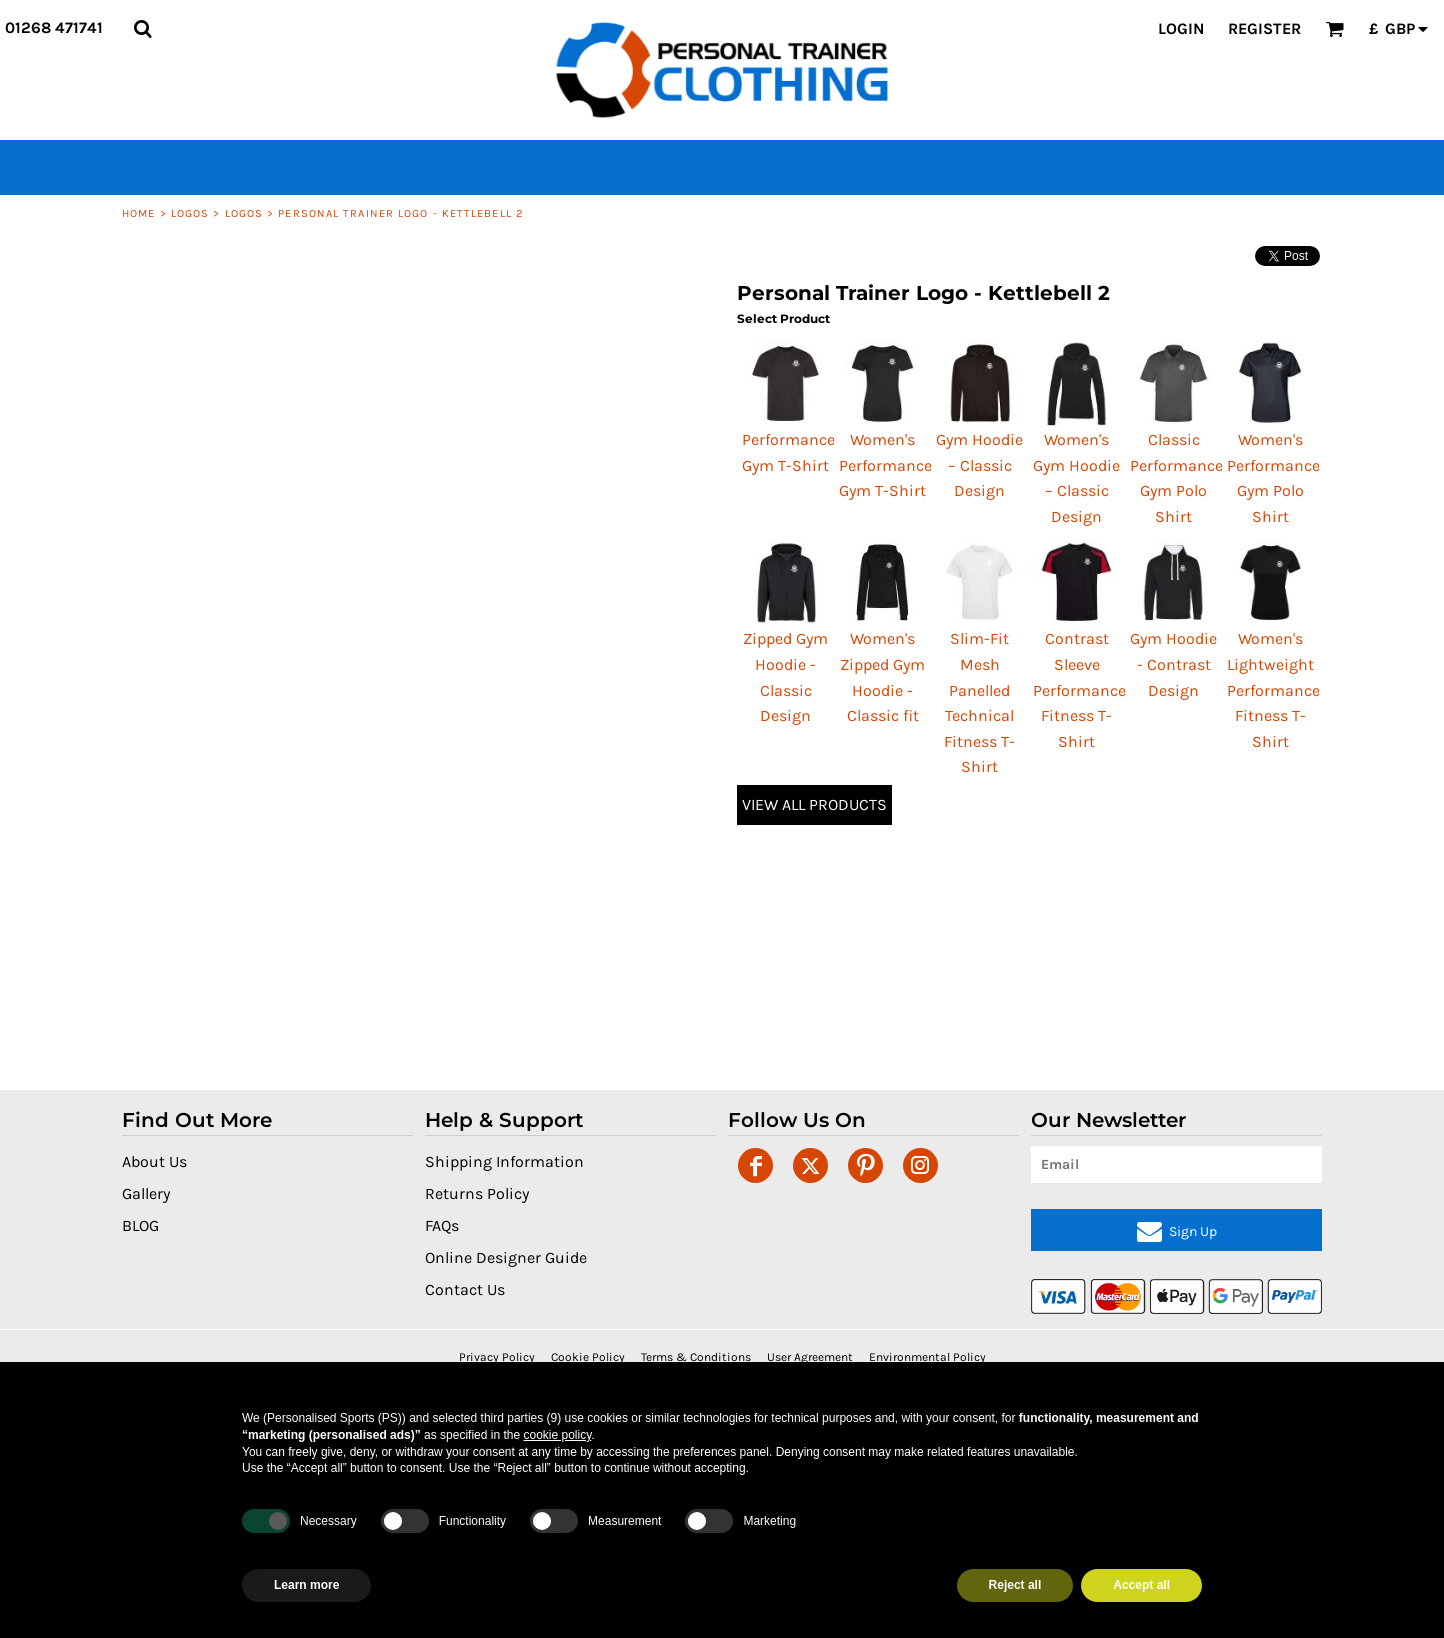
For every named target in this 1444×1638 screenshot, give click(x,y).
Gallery (146, 1193)
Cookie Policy (588, 1357)
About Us (154, 1161)
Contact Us (465, 1289)
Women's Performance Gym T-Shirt (885, 465)
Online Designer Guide (506, 1257)
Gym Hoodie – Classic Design (979, 465)
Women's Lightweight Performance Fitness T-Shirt (1273, 689)
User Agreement (810, 1357)
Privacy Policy (497, 1357)
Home (138, 213)
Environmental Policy (927, 1357)
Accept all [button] (1141, 1585)
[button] (142, 28)
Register (1264, 28)
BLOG (140, 1225)
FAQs (442, 1225)
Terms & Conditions (696, 1357)
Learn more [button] (306, 1585)
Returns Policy (477, 1193)
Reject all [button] (1015, 1585)
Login (1181, 28)
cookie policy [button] (557, 1435)
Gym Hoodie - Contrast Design (1173, 664)
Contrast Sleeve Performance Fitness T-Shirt (1079, 689)
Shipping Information (504, 1161)
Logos (190, 213)
